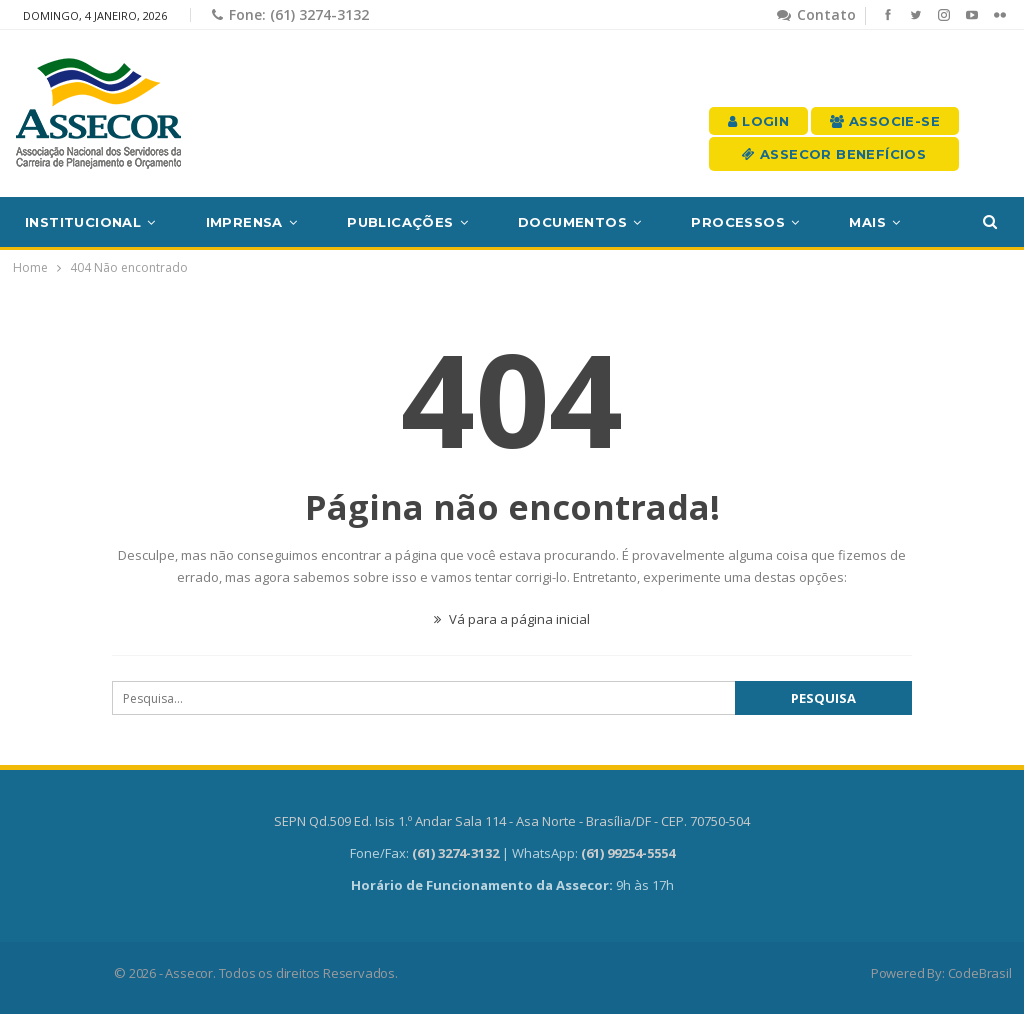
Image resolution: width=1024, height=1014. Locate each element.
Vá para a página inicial (512, 619)
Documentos (572, 222)
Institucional (83, 222)
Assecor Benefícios (834, 154)
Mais (867, 222)
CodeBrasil (980, 973)
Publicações (400, 222)
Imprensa (244, 222)
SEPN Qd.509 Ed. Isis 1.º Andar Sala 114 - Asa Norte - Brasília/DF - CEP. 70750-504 (512, 821)
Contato (816, 14)
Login (758, 121)
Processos (738, 222)
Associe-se (885, 121)
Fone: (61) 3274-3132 (290, 14)
